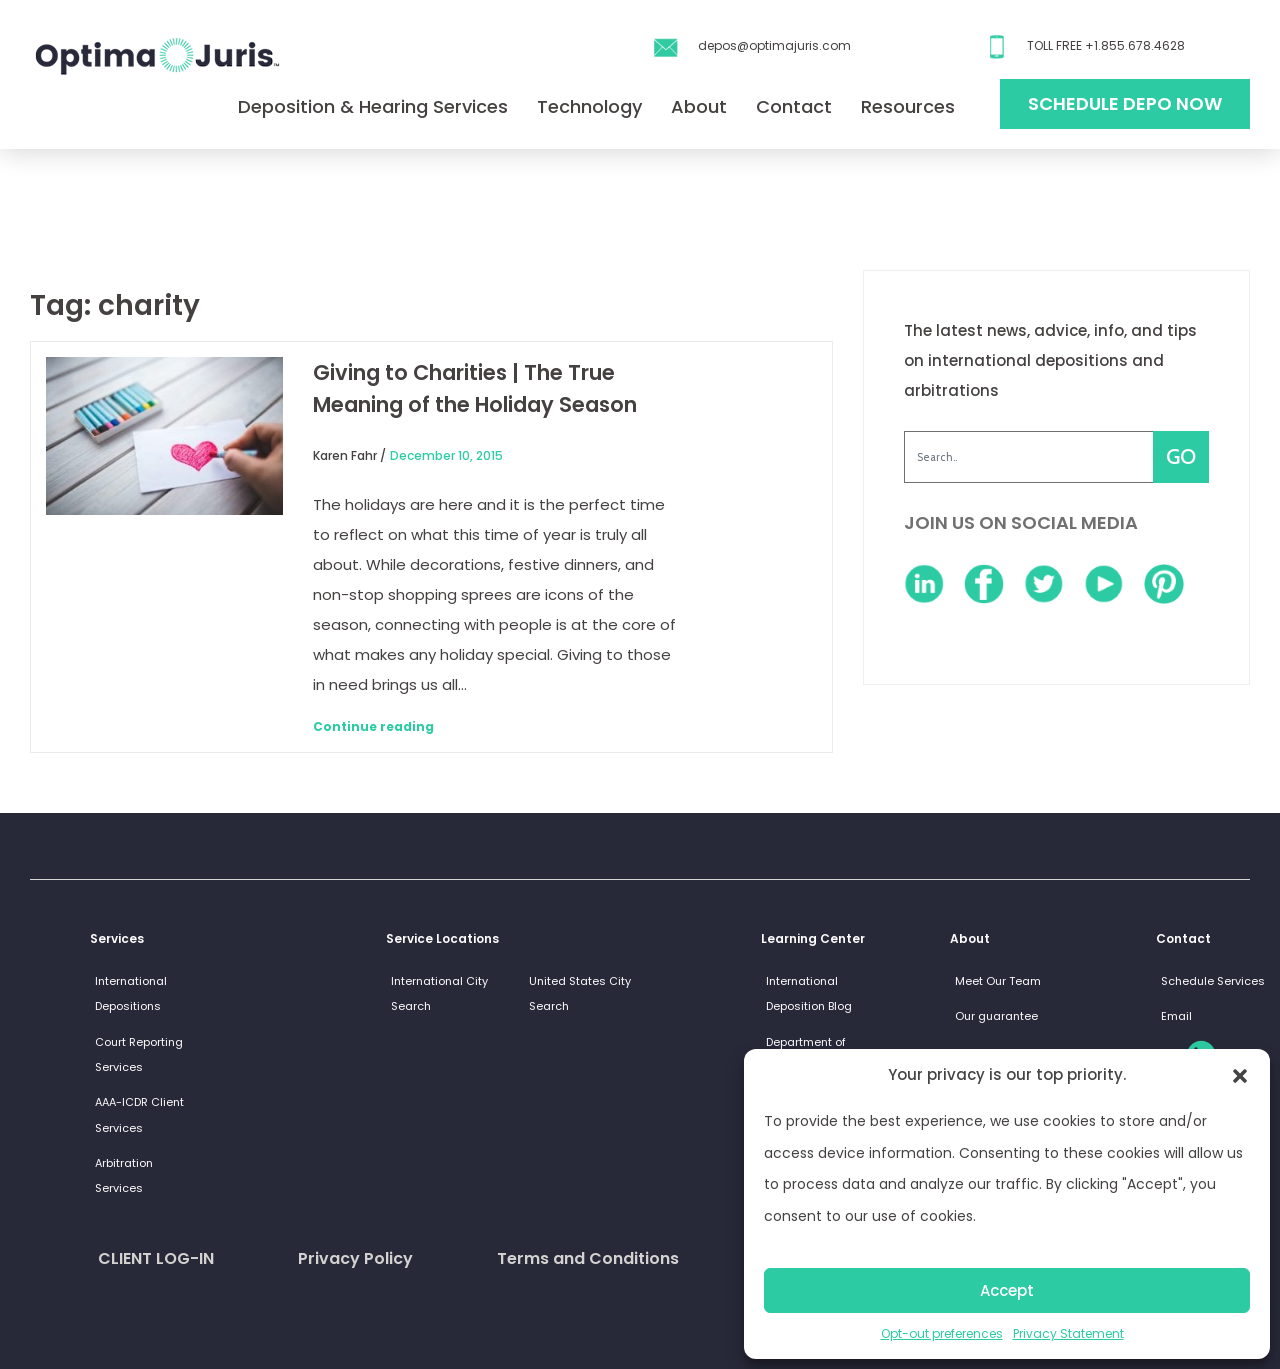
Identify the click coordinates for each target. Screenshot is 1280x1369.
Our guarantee (996, 1016)
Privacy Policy (355, 1258)
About (699, 106)
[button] (1240, 1075)
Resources (908, 106)
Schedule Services (1213, 981)
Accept (1007, 1290)
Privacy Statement (1068, 1333)
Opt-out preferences (942, 1333)
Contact (794, 106)
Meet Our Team (998, 981)
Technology (589, 106)
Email (1176, 1016)
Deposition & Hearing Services (373, 106)
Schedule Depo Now (1125, 103)
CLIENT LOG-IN (156, 1258)
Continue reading (373, 726)
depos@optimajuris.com (774, 45)
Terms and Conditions (588, 1258)
